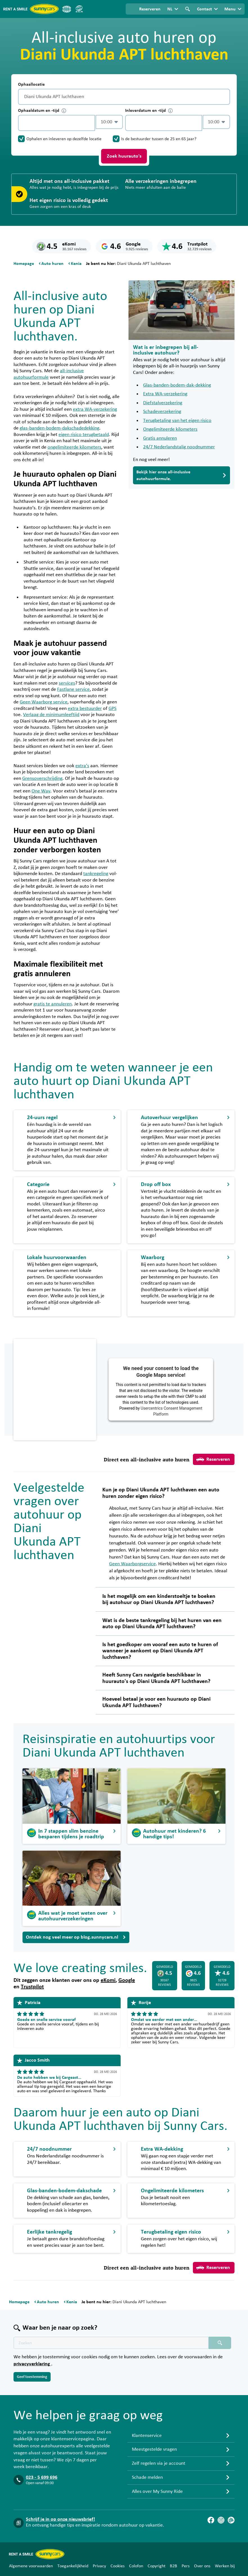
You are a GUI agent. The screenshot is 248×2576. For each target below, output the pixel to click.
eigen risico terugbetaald (83, 434)
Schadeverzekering (162, 411)
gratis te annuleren (52, 1004)
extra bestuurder (85, 708)
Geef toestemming (32, 2377)
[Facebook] (211, 2520)
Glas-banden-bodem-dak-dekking (177, 385)
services (67, 683)
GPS (112, 708)
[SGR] (79, 8)
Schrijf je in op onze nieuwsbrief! (60, 2519)
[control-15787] (56, 123)
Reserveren (213, 1459)
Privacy (99, 2566)
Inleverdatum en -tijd (149, 110)
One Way (40, 791)
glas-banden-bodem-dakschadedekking (59, 428)
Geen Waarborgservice (132, 1563)
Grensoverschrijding (42, 778)
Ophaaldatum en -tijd (42, 110)
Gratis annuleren (160, 438)
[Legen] (224, 97)
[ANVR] (66, 8)
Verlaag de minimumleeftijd (51, 714)
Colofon (136, 2566)
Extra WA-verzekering (165, 393)
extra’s (82, 765)
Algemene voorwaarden (31, 2566)
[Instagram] (221, 2520)
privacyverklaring (32, 2363)
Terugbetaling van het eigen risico (177, 420)
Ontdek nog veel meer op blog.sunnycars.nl (76, 1937)
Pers (186, 2566)
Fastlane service (73, 689)
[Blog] (231, 2520)
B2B (173, 2566)
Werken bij (225, 2566)
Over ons (202, 2566)
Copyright (156, 2566)
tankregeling (95, 873)
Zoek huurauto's (124, 156)
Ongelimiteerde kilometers (170, 429)
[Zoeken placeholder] (220, 2343)
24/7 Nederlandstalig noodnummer (179, 446)
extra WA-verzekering (95, 409)
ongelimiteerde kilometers (74, 447)
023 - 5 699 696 (41, 2477)
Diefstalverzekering (162, 402)
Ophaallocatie (31, 84)
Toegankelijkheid (72, 2566)
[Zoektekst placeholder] (111, 2343)
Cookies (118, 2566)
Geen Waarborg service (43, 702)
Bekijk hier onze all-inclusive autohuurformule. (181, 475)
